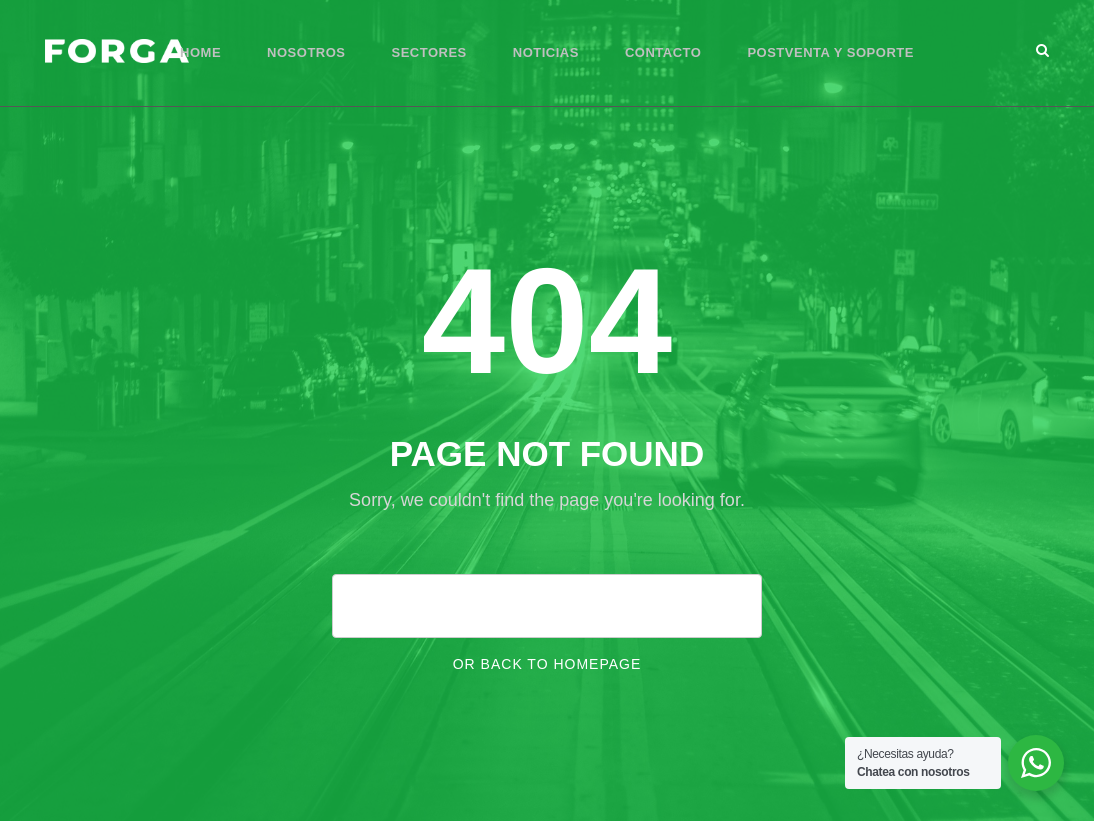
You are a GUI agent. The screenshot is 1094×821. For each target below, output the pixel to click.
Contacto (663, 52)
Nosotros (306, 52)
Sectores (429, 52)
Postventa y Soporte (830, 52)
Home (200, 52)
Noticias (546, 52)
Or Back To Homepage (547, 664)
